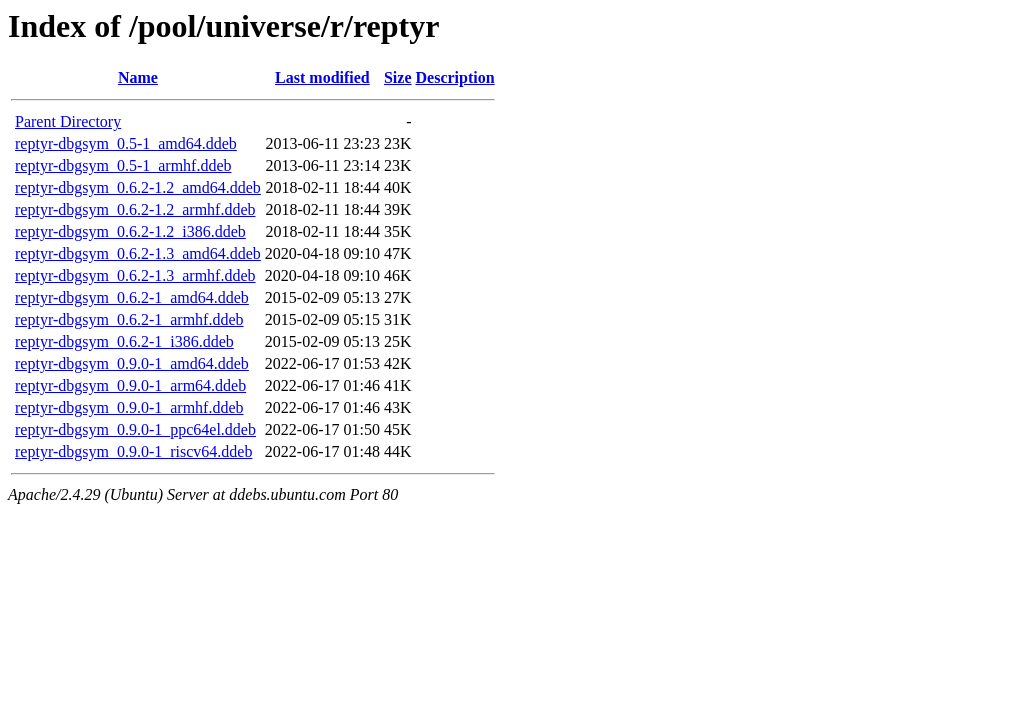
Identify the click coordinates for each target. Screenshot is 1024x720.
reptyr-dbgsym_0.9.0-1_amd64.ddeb (132, 363)
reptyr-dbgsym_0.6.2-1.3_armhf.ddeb (135, 275)
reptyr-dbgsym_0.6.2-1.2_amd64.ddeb (138, 187)
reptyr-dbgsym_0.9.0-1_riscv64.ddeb (133, 451)
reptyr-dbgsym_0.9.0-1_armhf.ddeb (129, 407)
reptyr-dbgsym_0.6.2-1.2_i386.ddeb (130, 231)
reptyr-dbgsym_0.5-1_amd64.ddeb (126, 143)
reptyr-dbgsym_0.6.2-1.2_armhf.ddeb (135, 209)
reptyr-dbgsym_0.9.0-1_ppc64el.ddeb (135, 429)
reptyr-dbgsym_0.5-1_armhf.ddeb (123, 165)
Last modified (322, 77)
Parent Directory (68, 121)
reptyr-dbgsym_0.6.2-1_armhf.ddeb (129, 319)
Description (455, 77)
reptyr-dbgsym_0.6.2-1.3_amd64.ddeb (138, 253)
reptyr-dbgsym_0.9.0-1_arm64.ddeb (130, 385)
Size (398, 77)
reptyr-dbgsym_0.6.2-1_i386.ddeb (124, 341)
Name (138, 77)
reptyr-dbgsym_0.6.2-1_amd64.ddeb (132, 297)
